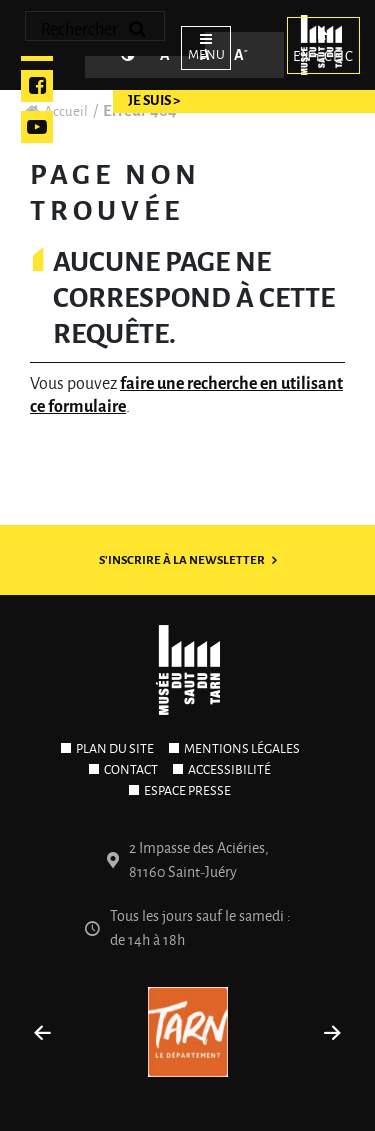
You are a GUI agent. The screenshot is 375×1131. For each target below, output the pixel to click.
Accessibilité (229, 770)
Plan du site (115, 749)
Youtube (37, 127)
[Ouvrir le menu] (200, 45)
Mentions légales (242, 749)
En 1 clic (323, 43)
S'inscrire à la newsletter (182, 560)
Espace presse (187, 791)
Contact (131, 770)
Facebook (37, 86)
